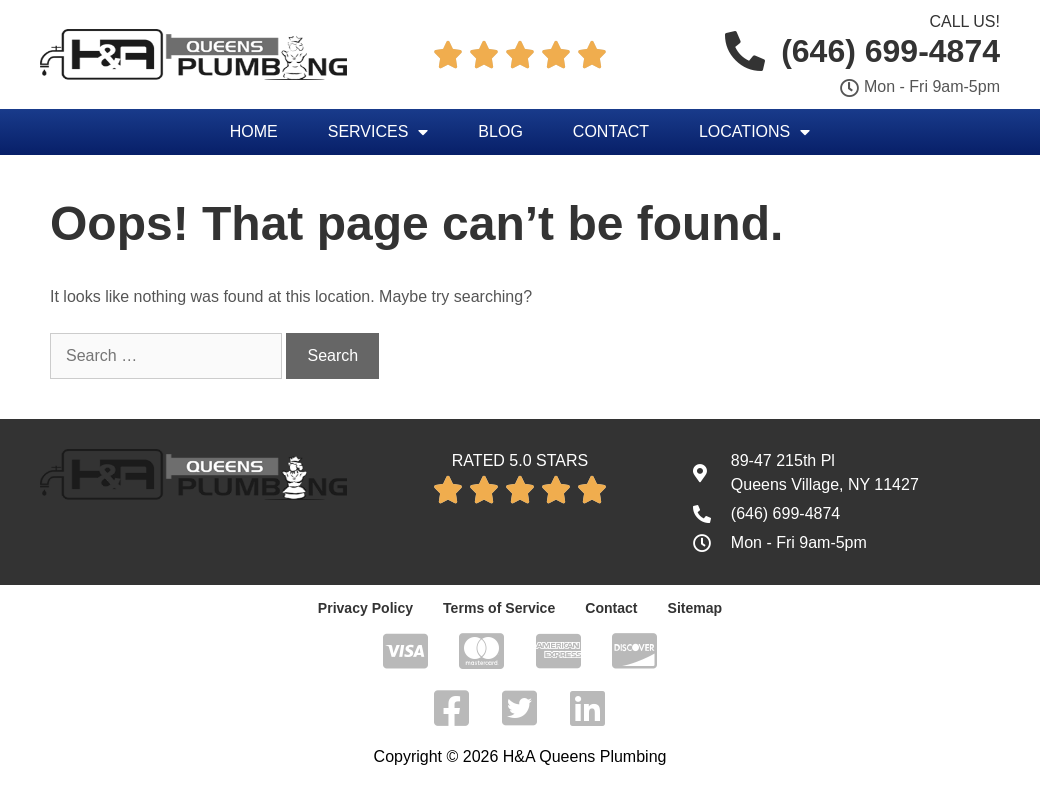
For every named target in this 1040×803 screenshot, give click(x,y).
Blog (500, 131)
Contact (611, 131)
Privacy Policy (365, 608)
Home (254, 131)
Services (378, 132)
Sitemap (694, 608)
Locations (754, 132)
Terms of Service (499, 608)
